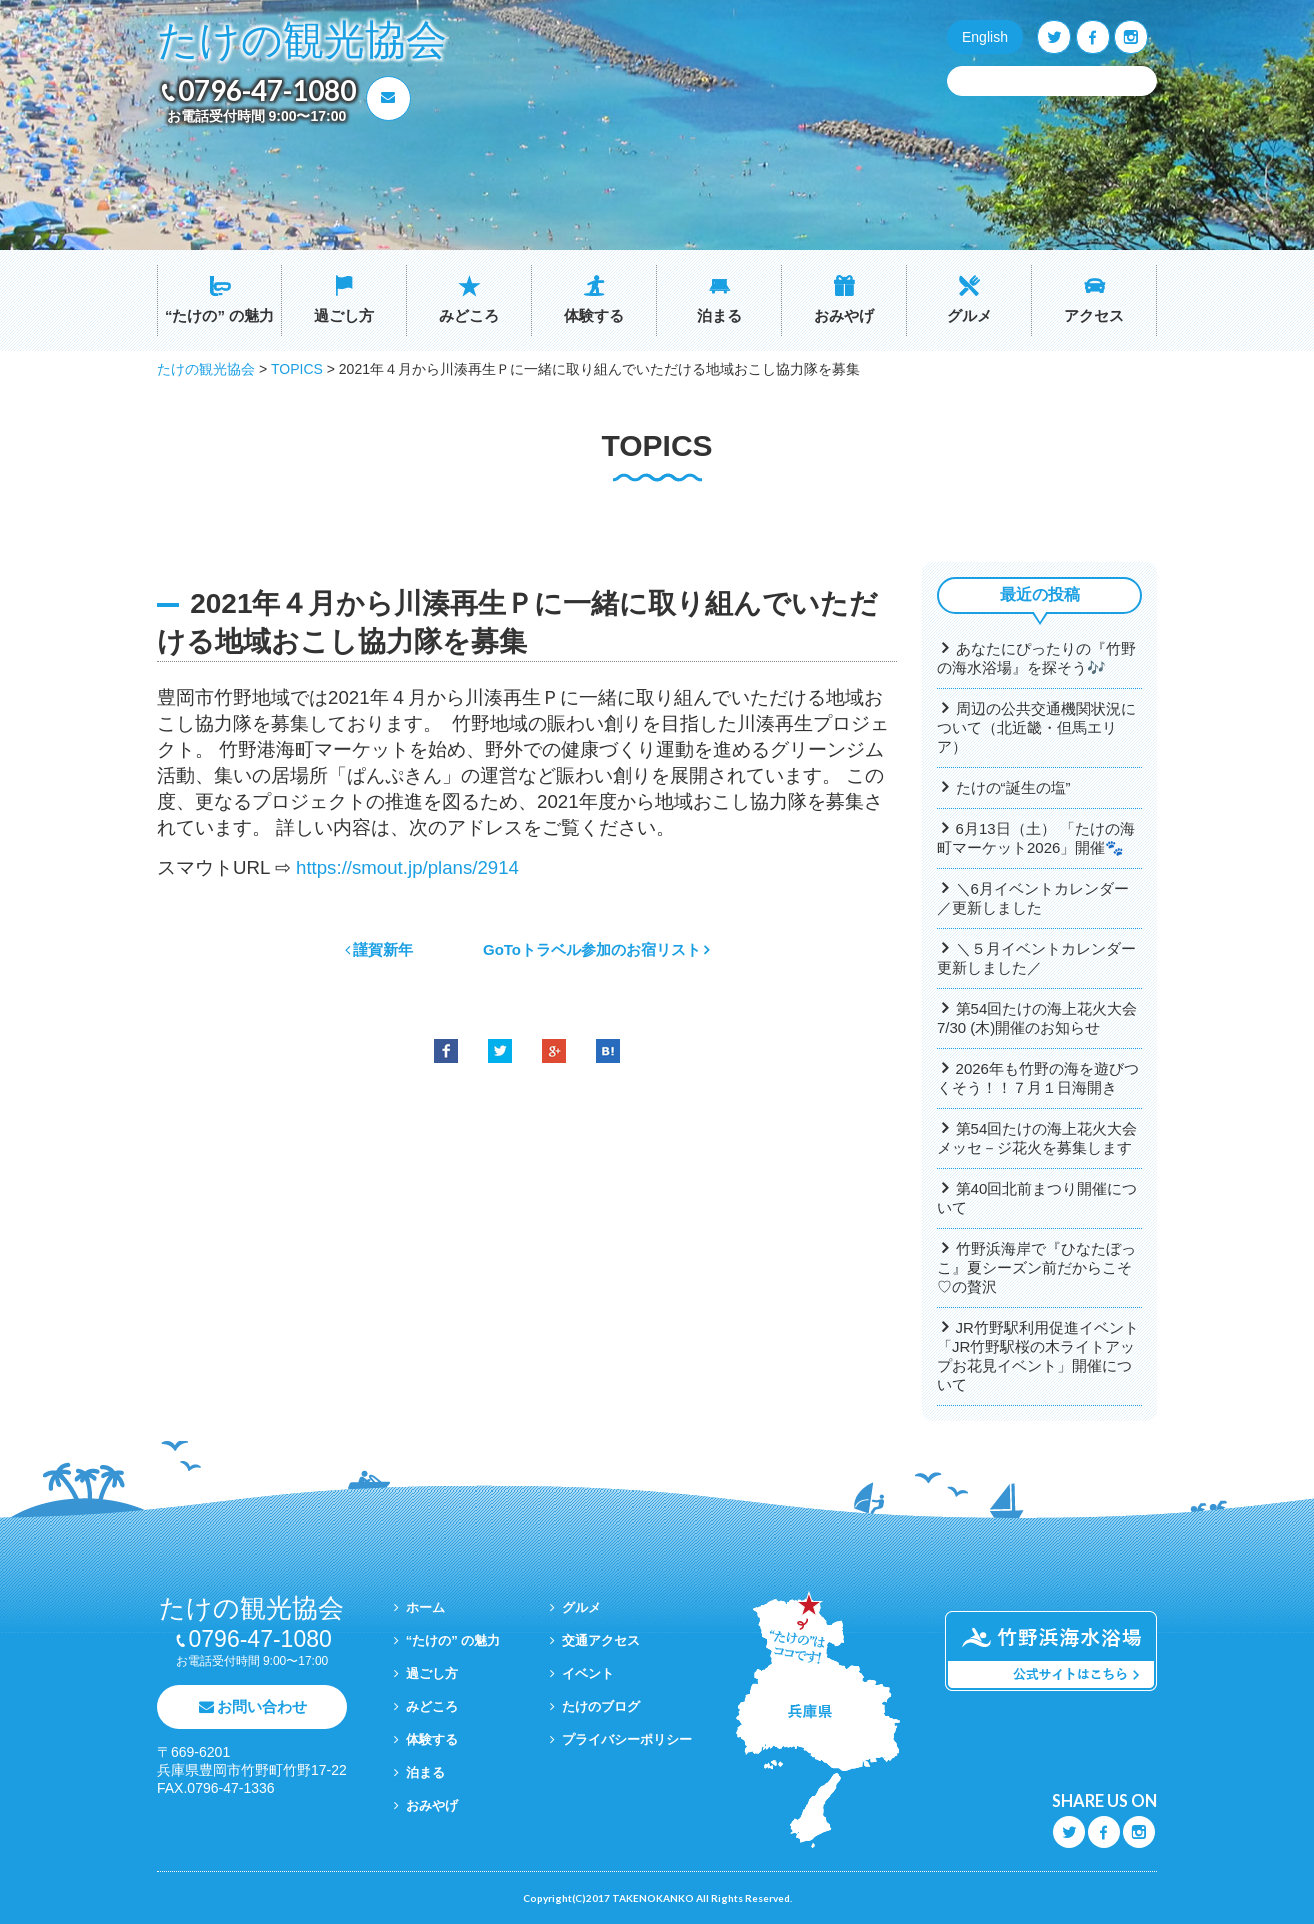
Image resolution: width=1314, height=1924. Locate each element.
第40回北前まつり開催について (1037, 1198)
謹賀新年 (383, 949)
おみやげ (844, 315)
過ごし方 (344, 315)
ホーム (425, 1607)
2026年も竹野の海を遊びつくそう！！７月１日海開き (1038, 1078)
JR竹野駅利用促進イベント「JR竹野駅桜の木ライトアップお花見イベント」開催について (1038, 1356)
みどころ (469, 315)
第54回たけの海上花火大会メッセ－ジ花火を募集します (1037, 1138)
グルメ (969, 315)
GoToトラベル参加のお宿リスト (592, 949)
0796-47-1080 (267, 90)
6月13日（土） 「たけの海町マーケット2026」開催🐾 (1036, 838)
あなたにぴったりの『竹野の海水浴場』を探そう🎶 (1036, 658)
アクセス (1094, 315)
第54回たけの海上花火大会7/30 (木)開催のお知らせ (1037, 1018)
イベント (588, 1673)
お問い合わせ (262, 1706)
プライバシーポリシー (627, 1739)
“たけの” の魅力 (219, 315)
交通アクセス (601, 1640)
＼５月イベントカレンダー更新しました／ (1036, 958)
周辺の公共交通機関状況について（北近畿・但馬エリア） (1036, 727)
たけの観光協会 (302, 40)
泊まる (719, 315)
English (985, 37)
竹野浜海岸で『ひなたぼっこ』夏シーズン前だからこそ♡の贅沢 (1036, 1267)
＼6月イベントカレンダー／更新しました (1033, 898)
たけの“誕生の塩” (1013, 787)
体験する (594, 315)
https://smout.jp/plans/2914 (407, 867)
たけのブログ (601, 1706)
